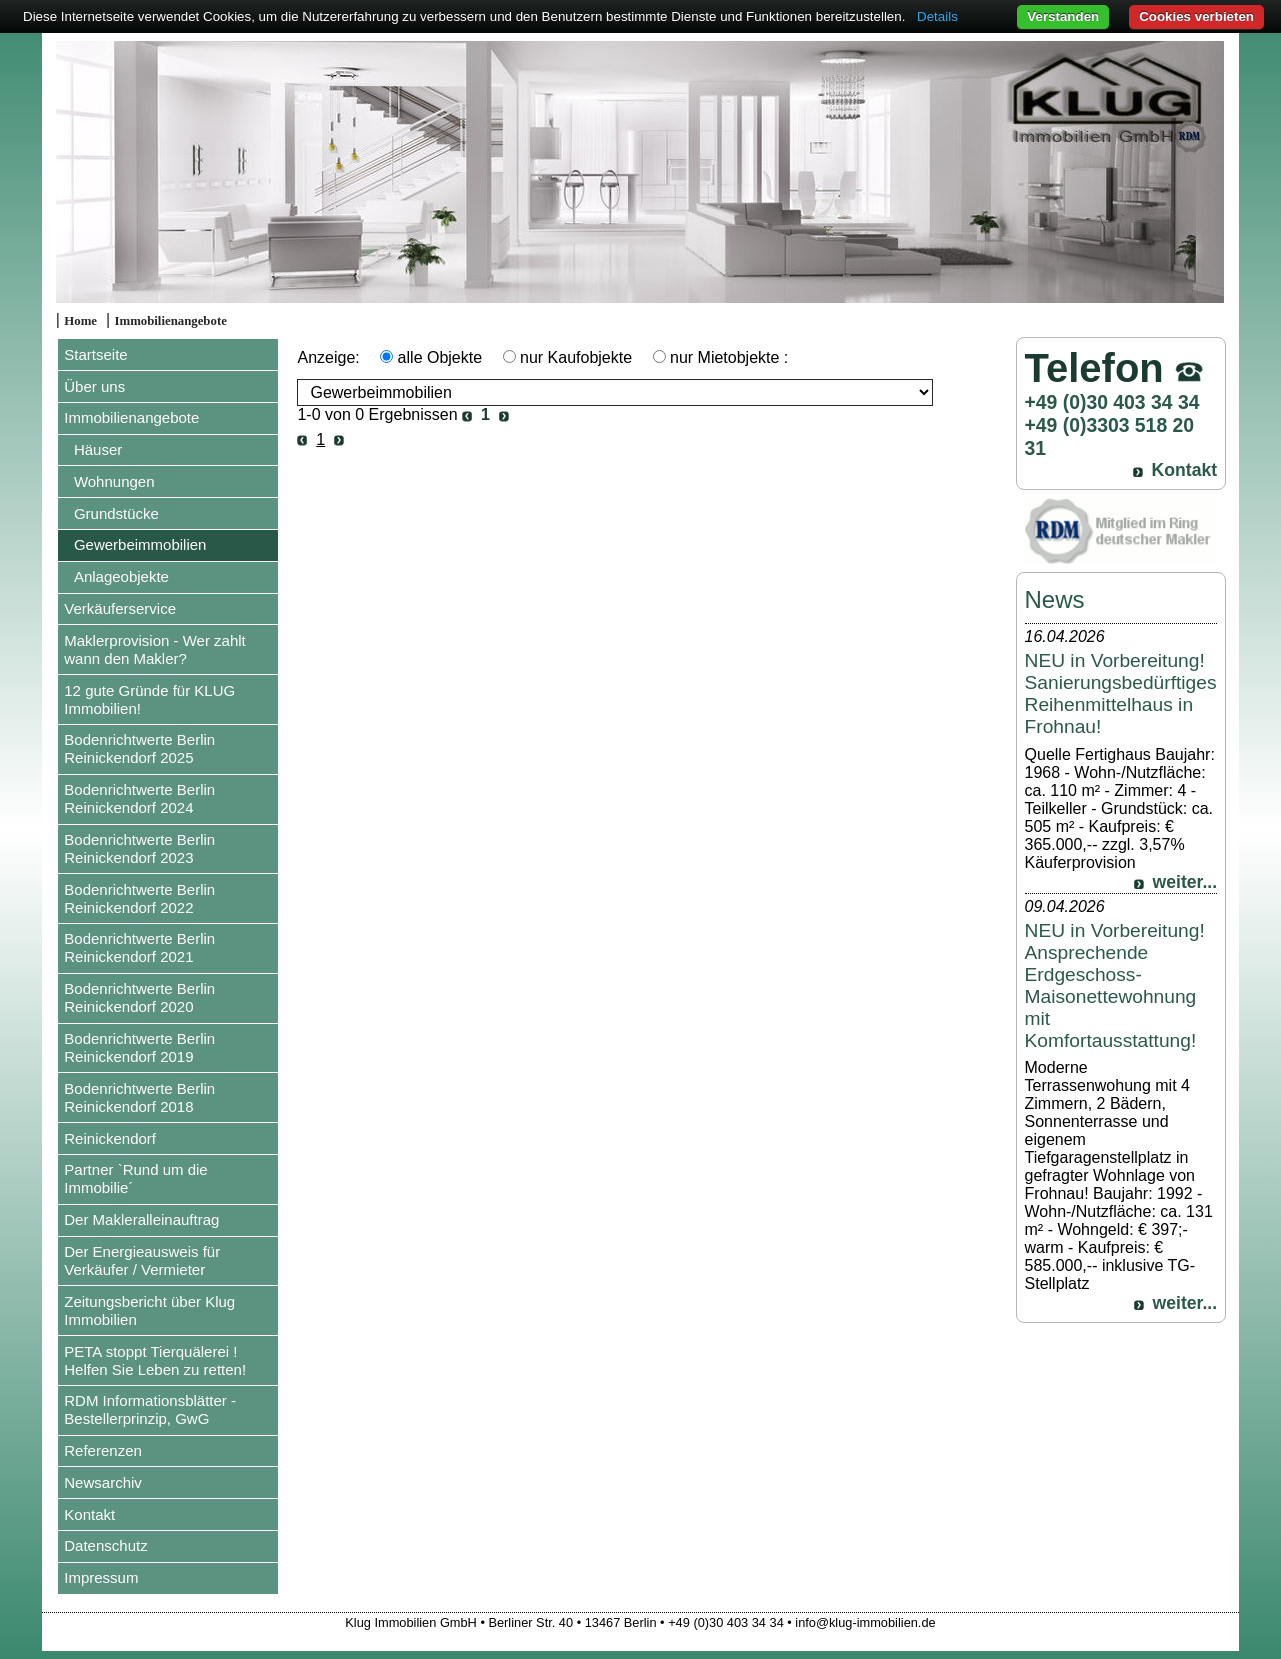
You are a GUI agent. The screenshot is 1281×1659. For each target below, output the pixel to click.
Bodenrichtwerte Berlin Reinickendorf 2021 (139, 947)
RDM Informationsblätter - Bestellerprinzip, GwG (150, 1409)
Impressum (101, 1577)
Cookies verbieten (1196, 16)
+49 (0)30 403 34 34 (1112, 402)
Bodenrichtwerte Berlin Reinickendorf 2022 (139, 898)
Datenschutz (105, 1545)
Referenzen (103, 1450)
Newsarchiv (103, 1482)
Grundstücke (116, 513)
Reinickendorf (110, 1138)
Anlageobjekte (121, 576)
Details (937, 16)
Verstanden (1063, 16)
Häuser (98, 449)
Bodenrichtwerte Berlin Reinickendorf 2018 (139, 1097)
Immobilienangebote (171, 321)
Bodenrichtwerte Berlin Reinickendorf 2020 (139, 997)
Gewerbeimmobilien (140, 544)
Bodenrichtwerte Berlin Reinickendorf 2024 (139, 798)
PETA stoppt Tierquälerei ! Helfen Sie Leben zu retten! (155, 1360)
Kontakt (89, 1514)
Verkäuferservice (120, 608)
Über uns (94, 386)
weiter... (1185, 882)
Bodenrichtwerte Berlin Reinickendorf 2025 (139, 748)
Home (80, 321)
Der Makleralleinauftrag (141, 1219)
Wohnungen (114, 481)
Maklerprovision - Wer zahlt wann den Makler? (154, 649)
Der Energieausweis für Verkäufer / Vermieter (142, 1260)
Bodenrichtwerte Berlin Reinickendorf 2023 (139, 848)
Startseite (95, 354)
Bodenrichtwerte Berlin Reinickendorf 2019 (139, 1047)
